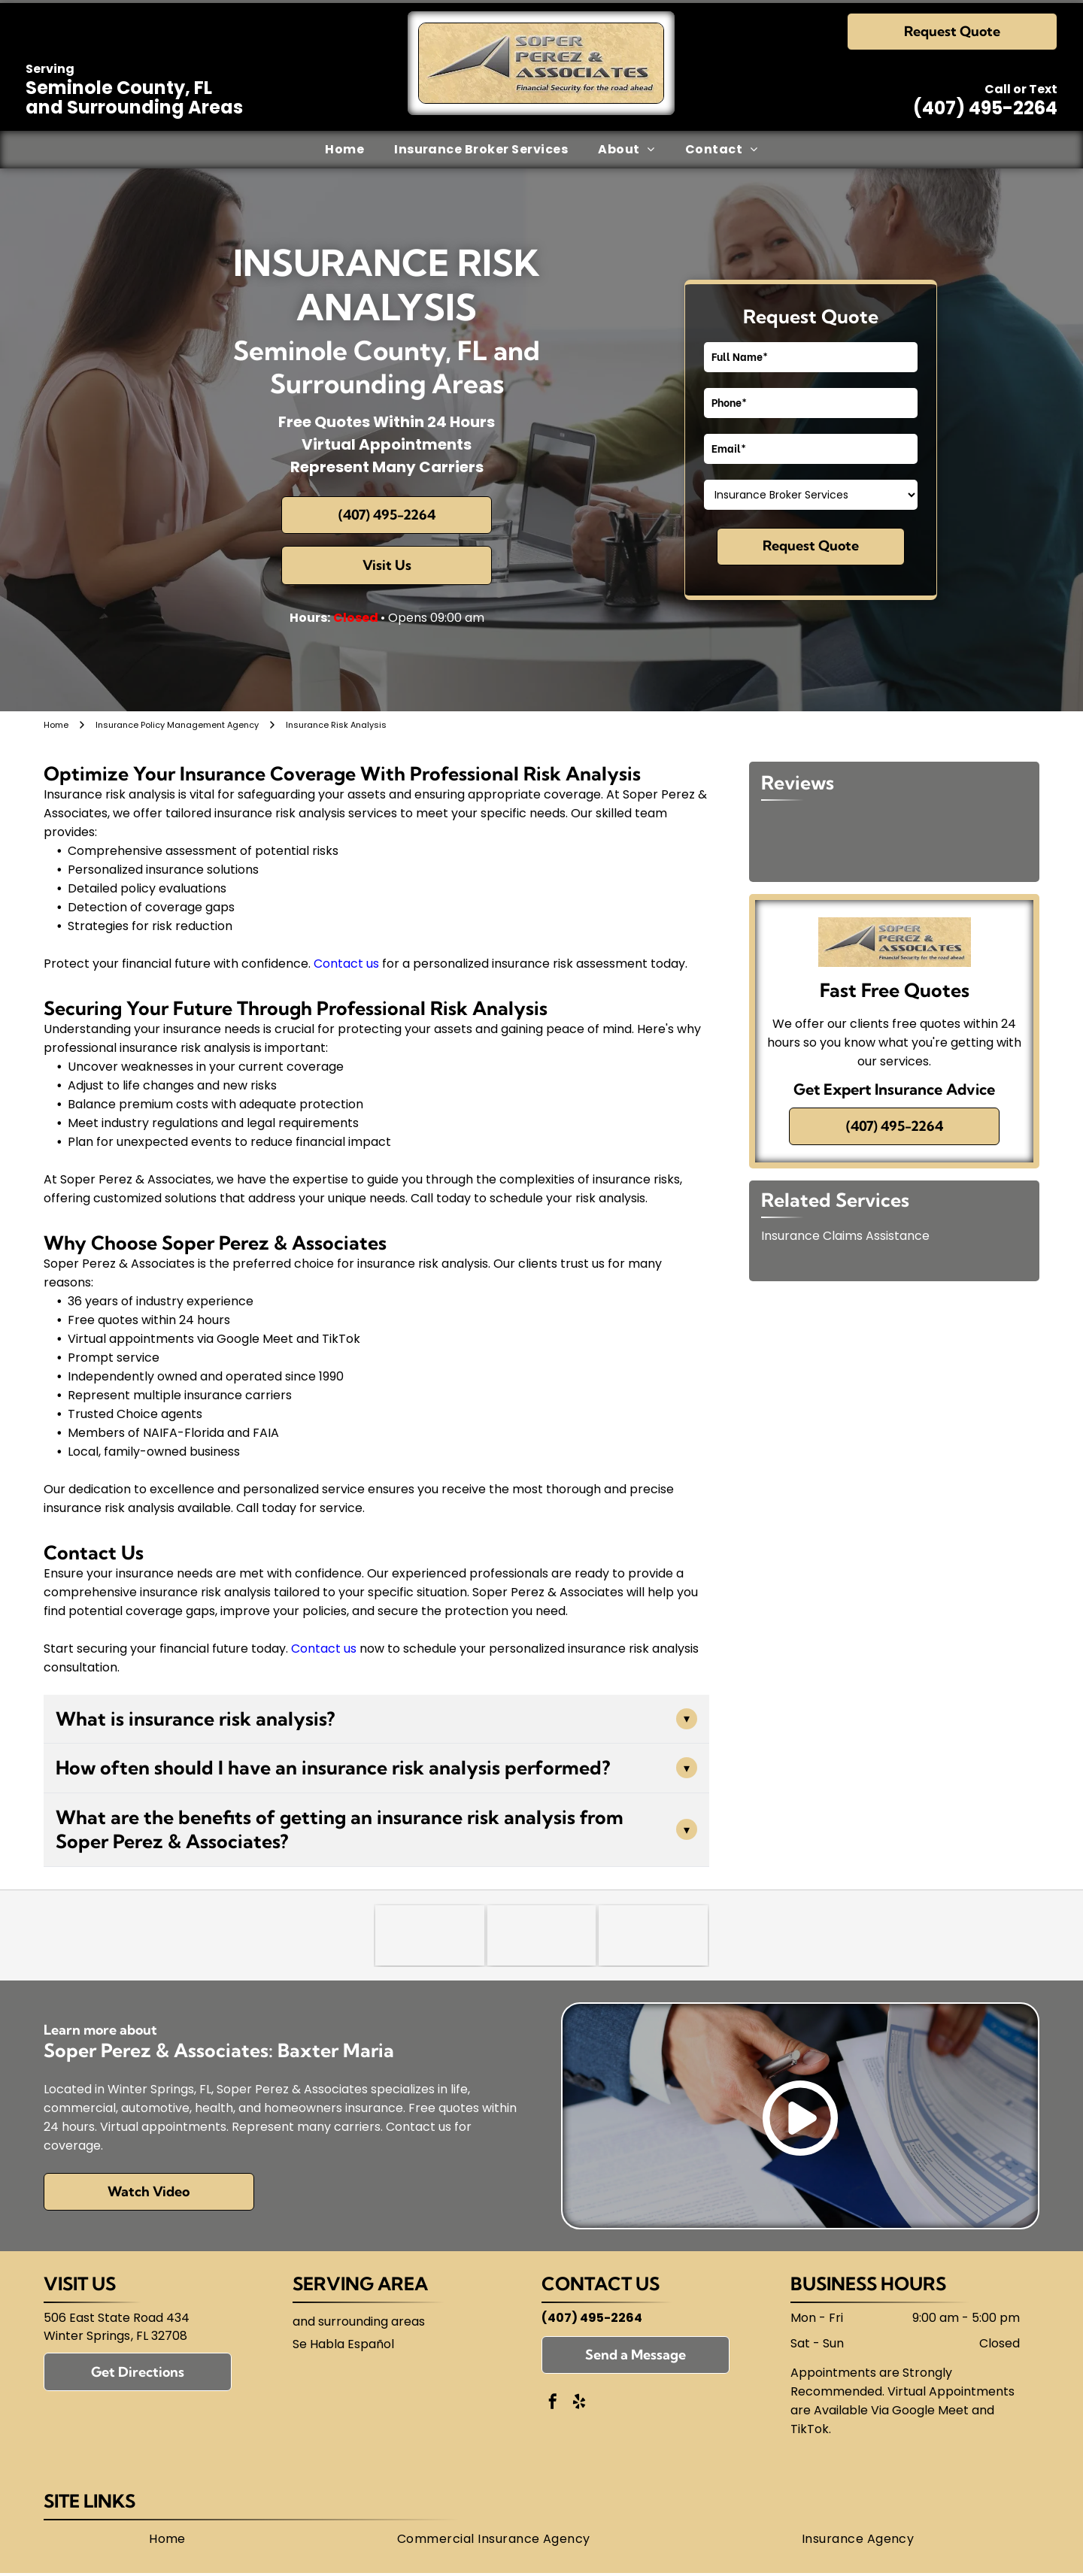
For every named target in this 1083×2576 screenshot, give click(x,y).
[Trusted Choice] (429, 1935)
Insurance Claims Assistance (845, 1235)
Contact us (346, 963)
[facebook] (553, 2403)
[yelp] (579, 2403)
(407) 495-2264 (985, 107)
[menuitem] (344, 149)
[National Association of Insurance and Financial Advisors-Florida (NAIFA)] (541, 1935)
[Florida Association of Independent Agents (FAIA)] (653, 1935)
